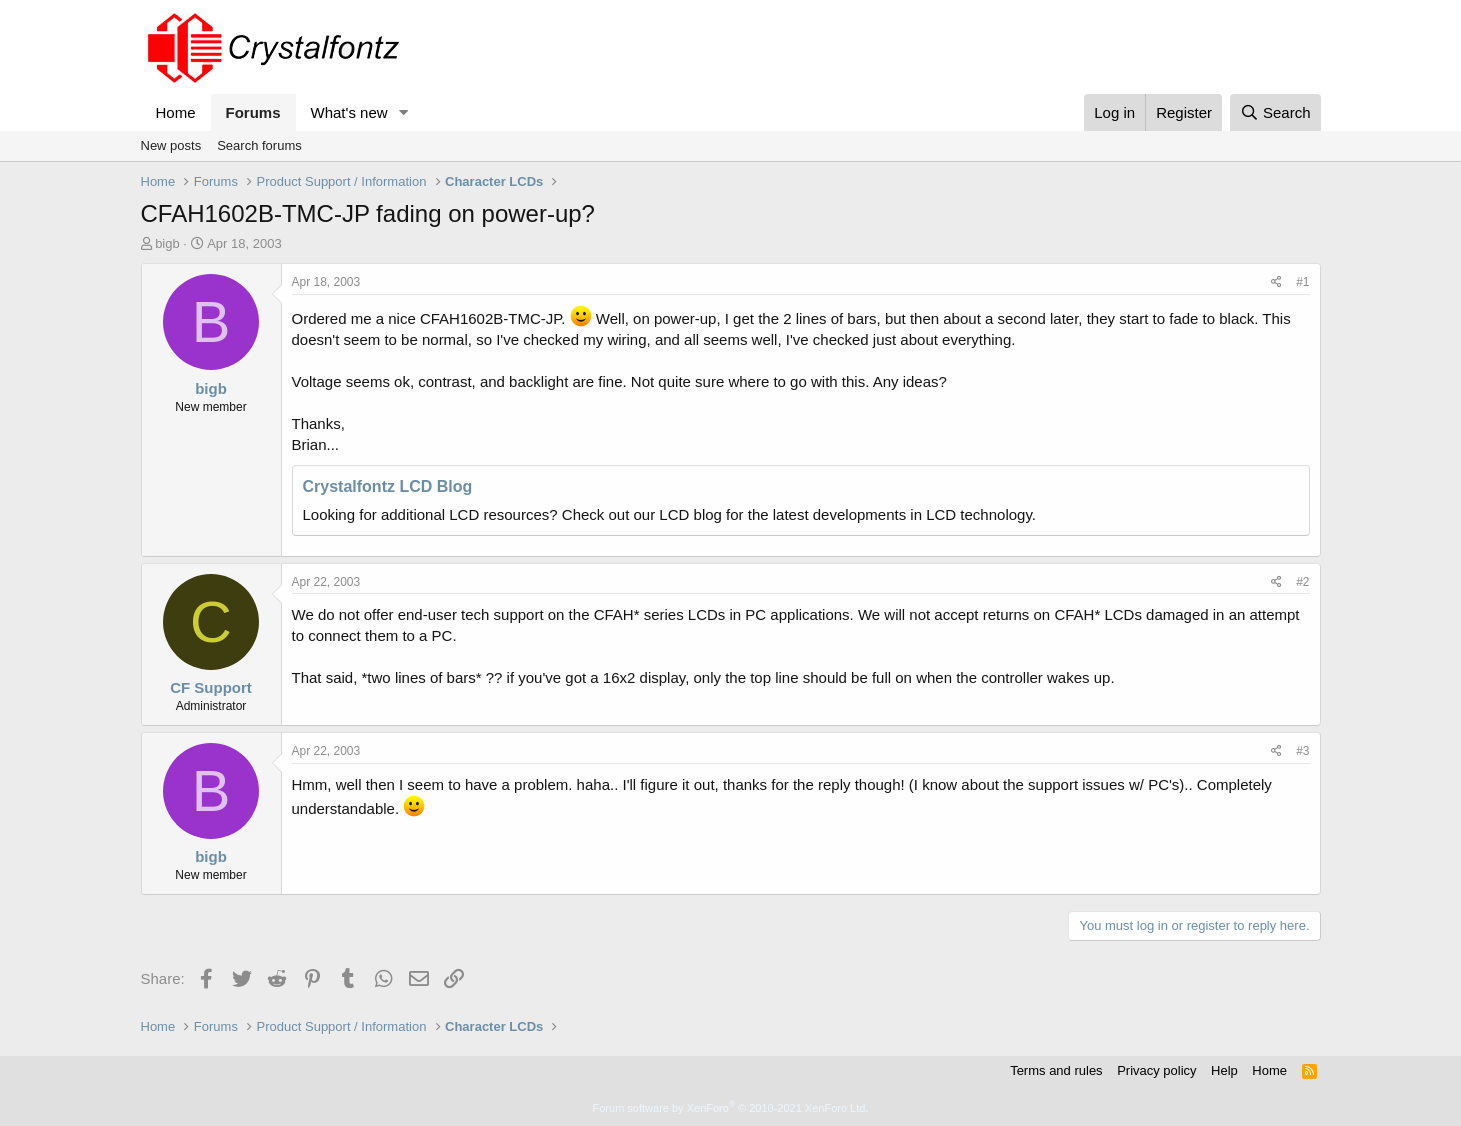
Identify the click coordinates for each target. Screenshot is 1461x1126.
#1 (1302, 282)
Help (1224, 1070)
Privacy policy (1156, 1070)
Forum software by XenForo (731, 1108)
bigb (167, 243)
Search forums (259, 145)
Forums (253, 112)
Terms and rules (1056, 1070)
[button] (403, 112)
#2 (1302, 582)
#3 (1302, 751)
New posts (171, 145)
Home (176, 112)
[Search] (1275, 112)
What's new (349, 112)
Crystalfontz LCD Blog (388, 486)
